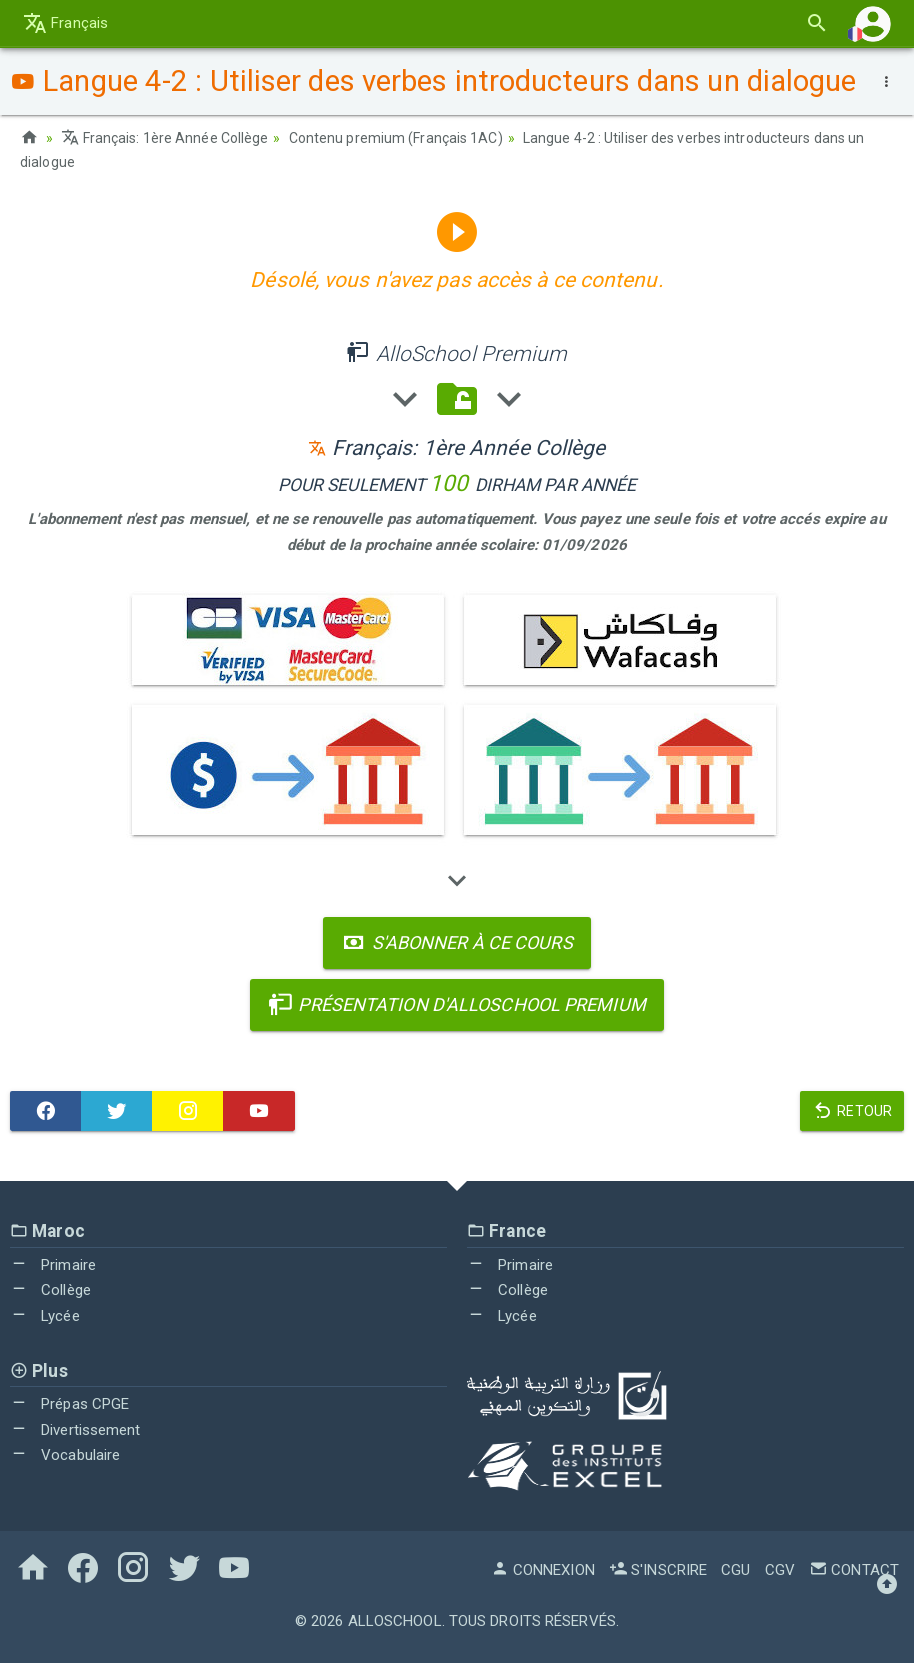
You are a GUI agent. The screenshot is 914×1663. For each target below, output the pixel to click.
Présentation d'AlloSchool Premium (457, 1004)
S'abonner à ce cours (456, 942)
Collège (50, 1290)
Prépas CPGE (69, 1404)
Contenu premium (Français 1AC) (396, 138)
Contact (854, 1570)
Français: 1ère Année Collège (164, 138)
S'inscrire (658, 1570)
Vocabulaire (65, 1455)
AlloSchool (395, 1621)
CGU (735, 1570)
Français (65, 23)
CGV (780, 1570)
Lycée (45, 1316)
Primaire (53, 1265)
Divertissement (75, 1430)
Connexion (543, 1570)
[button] (873, 23)
